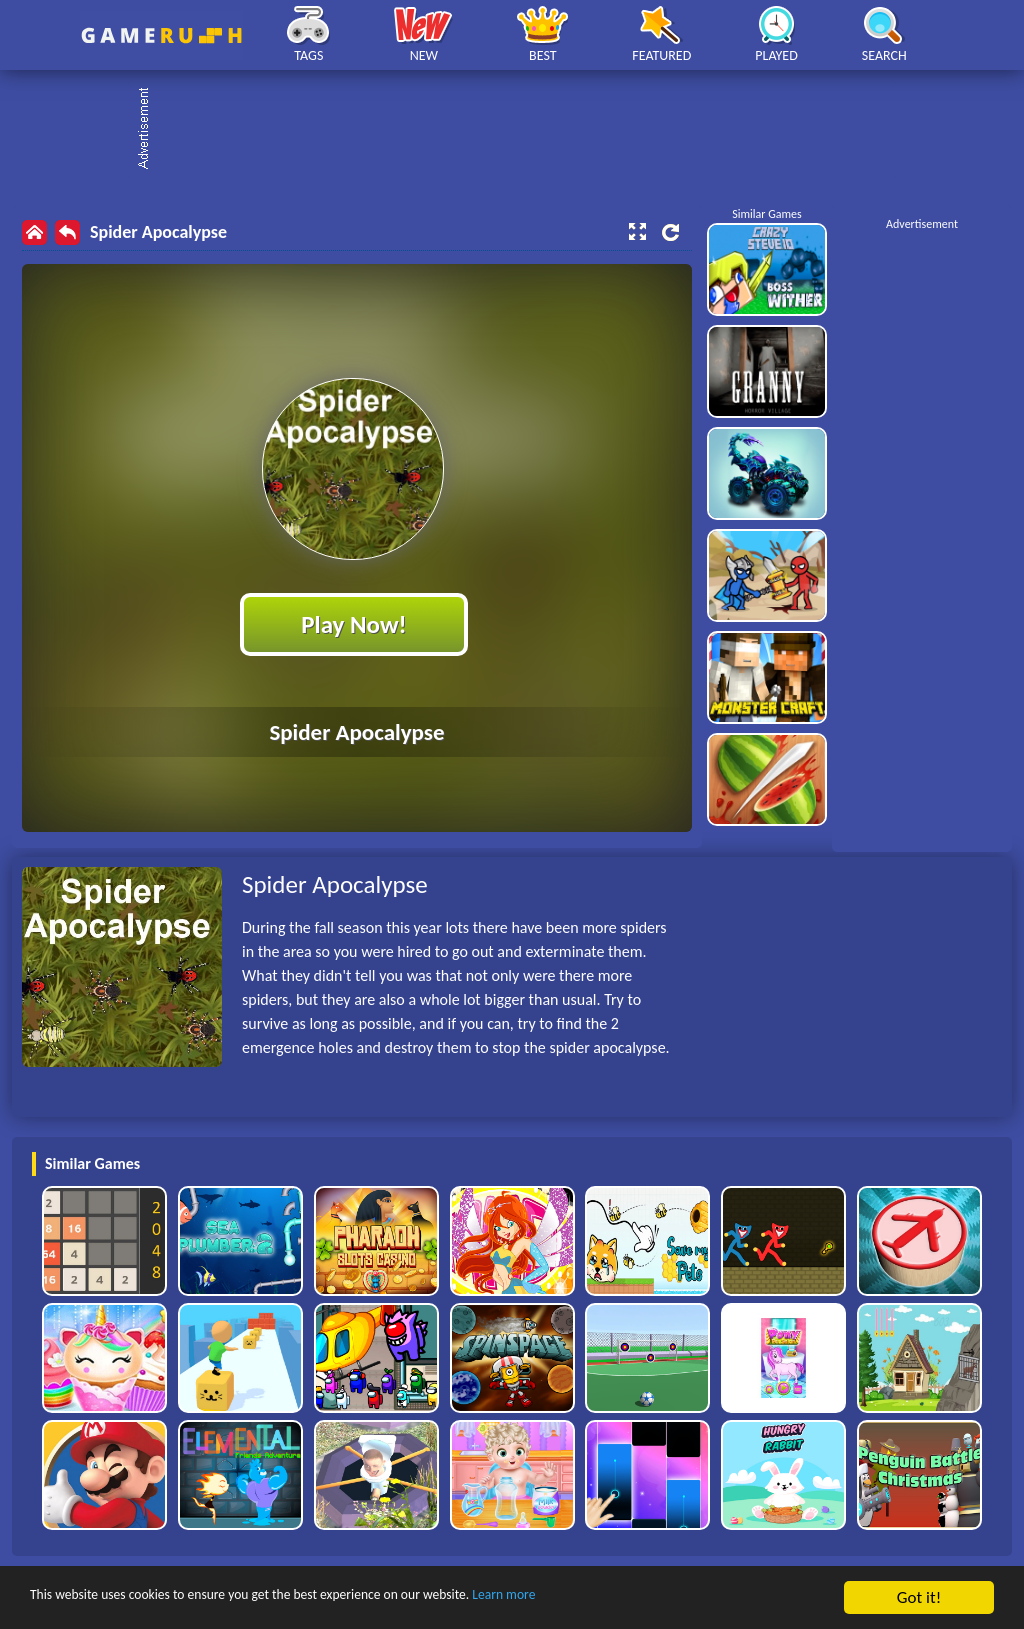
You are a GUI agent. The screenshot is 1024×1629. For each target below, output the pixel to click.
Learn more (624, 1598)
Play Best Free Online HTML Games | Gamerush (161, 35)
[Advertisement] (522, 130)
